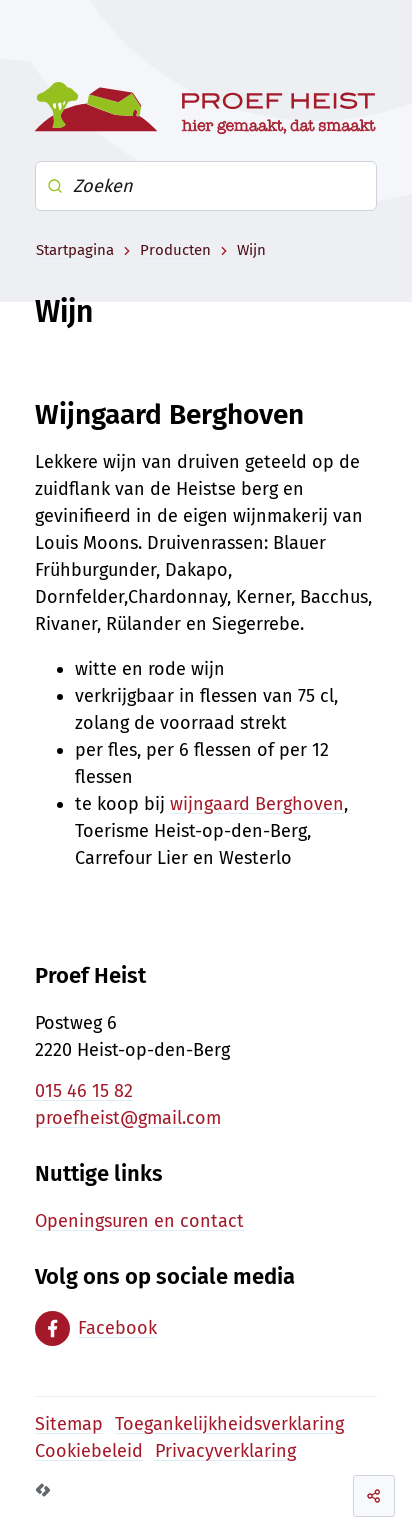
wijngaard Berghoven (257, 804)
